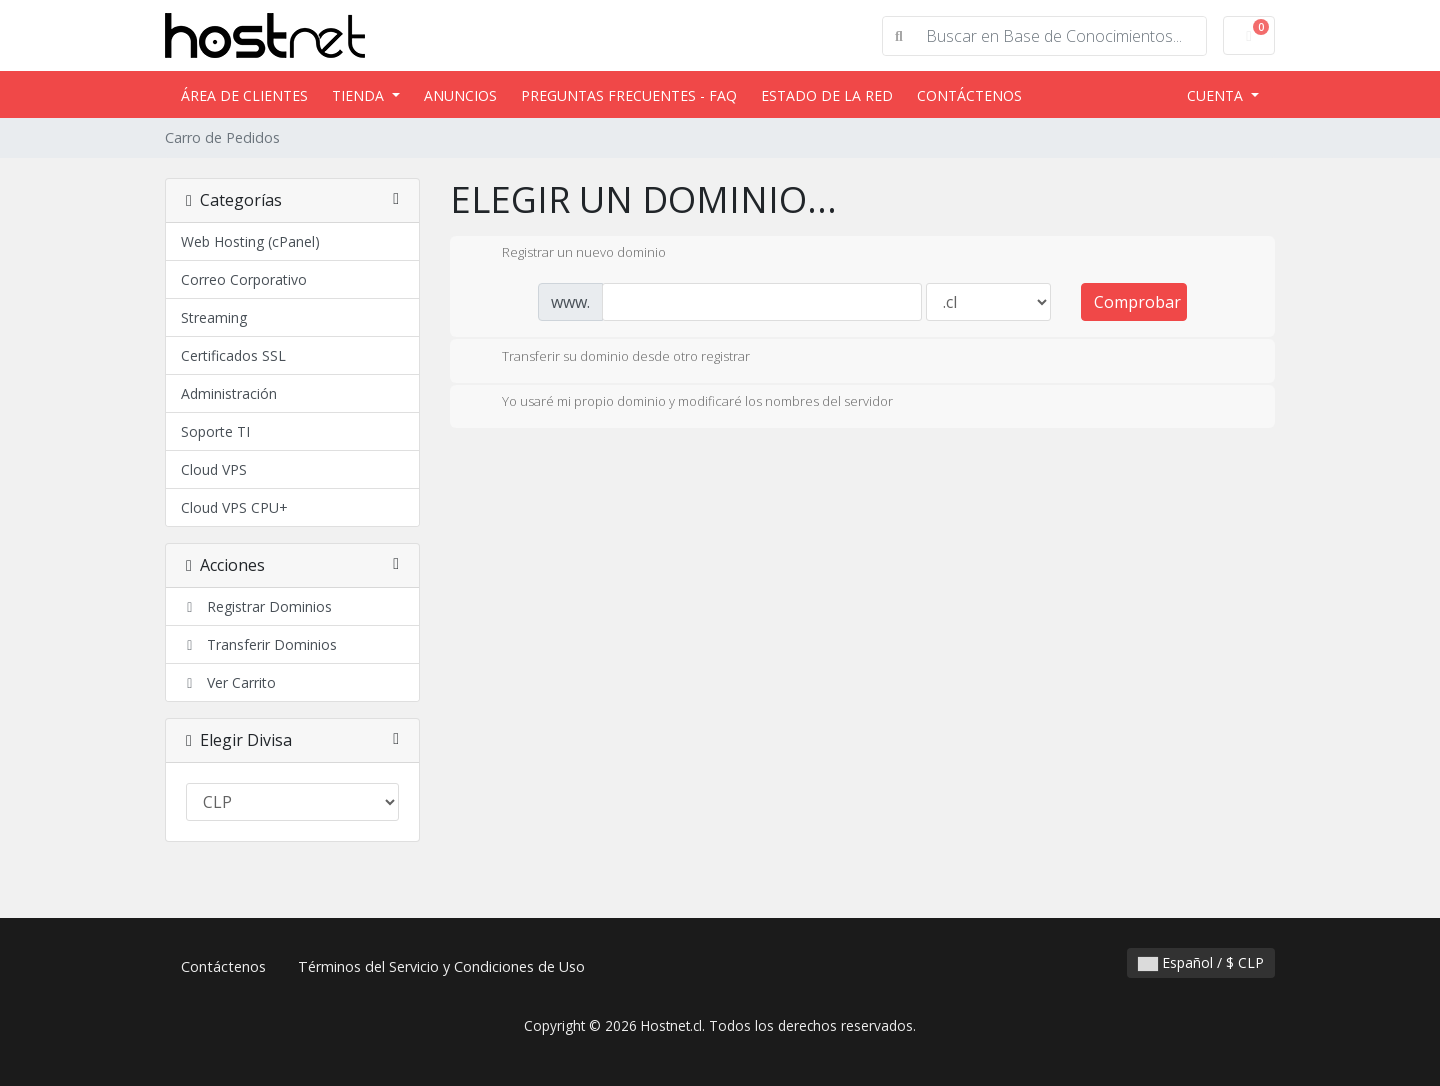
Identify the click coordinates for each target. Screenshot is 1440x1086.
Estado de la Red (827, 95)
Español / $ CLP (1201, 962)
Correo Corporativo (244, 279)
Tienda (360, 95)
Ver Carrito (228, 682)
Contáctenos (969, 95)
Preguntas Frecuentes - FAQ (629, 95)
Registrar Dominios (256, 606)
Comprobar (1137, 302)
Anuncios (460, 95)
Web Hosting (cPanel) (250, 241)
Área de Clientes (244, 95)
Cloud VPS (214, 469)
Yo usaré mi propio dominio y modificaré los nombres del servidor (681, 403)
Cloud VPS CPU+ (234, 507)
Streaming (214, 317)
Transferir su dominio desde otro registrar (610, 358)
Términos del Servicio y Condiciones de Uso (441, 966)
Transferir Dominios (259, 644)
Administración (229, 393)
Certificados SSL (233, 355)
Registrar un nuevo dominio (568, 254)
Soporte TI (215, 431)
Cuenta (1217, 95)
